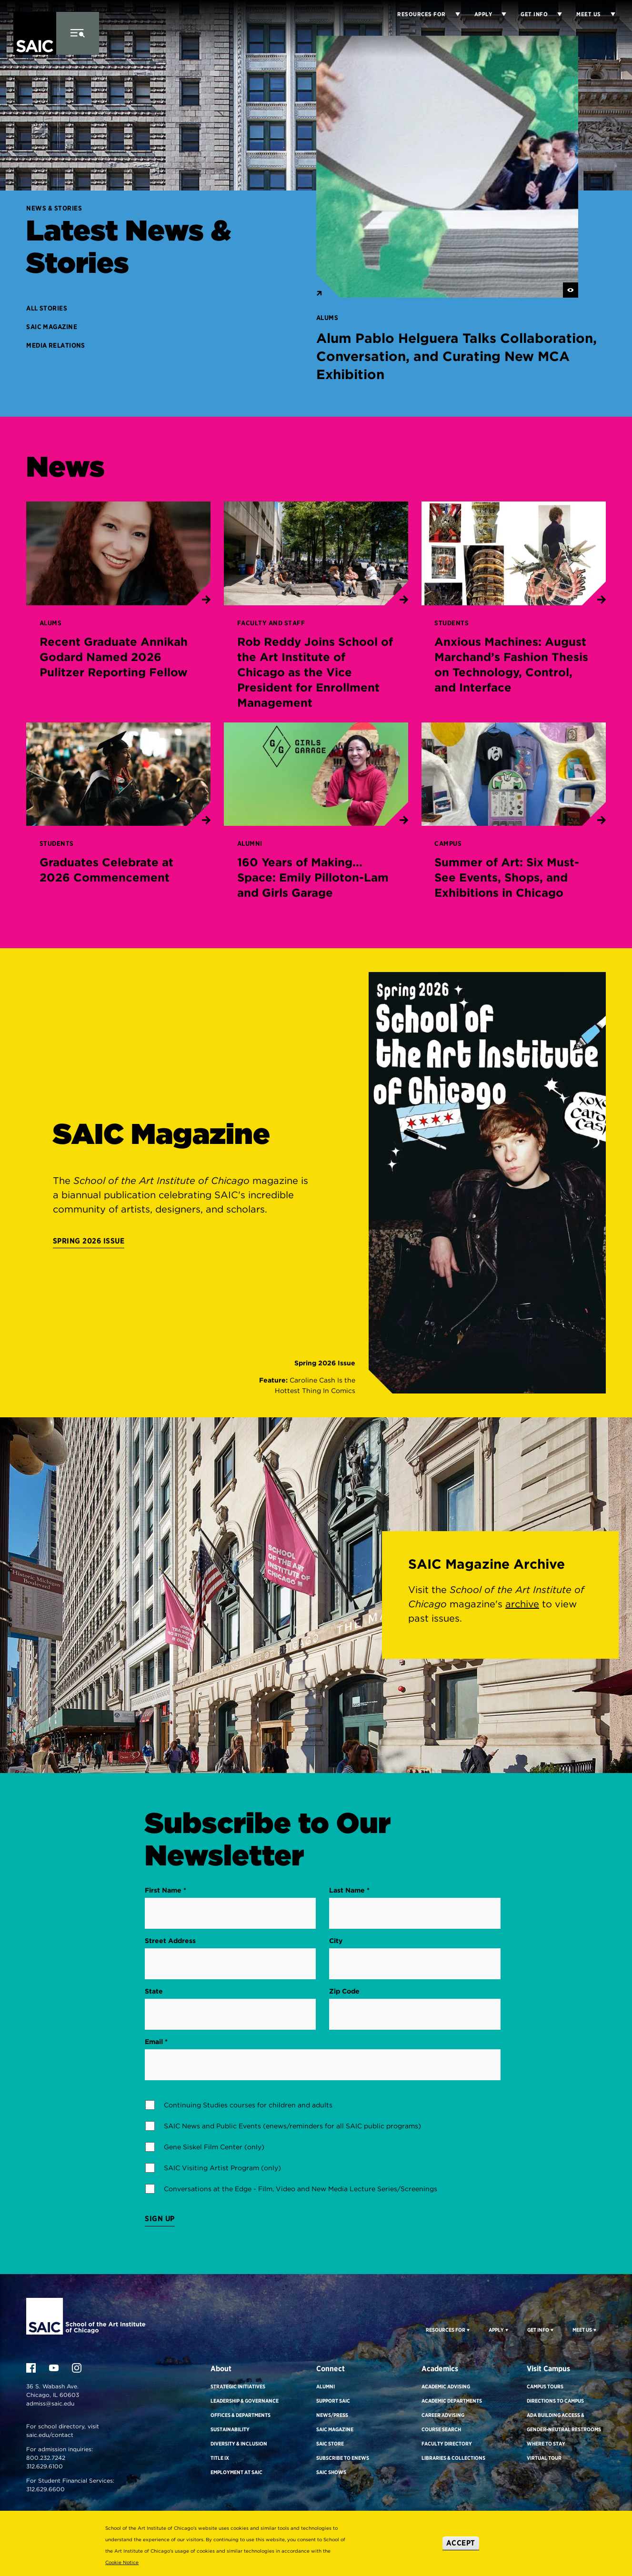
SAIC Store (330, 2443)
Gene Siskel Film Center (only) (214, 2147)
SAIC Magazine (51, 327)
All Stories (46, 308)
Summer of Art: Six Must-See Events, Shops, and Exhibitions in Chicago (506, 877)
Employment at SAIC (236, 2472)
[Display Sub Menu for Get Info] (555, 14)
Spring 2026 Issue (89, 1240)
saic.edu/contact (49, 2434)
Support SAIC (333, 2400)
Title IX (220, 2458)
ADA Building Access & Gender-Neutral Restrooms (564, 2422)
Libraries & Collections (453, 2458)
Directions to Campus (555, 2400)
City (335, 1941)
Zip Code (344, 1991)
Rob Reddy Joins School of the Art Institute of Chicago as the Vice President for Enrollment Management (315, 672)
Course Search (441, 2429)
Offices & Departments (241, 2415)
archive (522, 1604)
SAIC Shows (331, 2472)
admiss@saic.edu (50, 2403)
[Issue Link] (305, 1377)
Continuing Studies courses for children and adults (248, 2105)
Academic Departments (451, 2400)
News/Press (332, 2415)
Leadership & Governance (245, 2400)
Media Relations (55, 345)
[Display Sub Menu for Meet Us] (608, 14)
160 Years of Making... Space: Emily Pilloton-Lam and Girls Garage (313, 877)
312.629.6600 (45, 2489)
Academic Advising (445, 2386)
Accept (460, 2542)
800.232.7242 (45, 2457)
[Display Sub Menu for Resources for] (453, 14)
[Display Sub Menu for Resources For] (467, 2329)
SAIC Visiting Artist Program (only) (222, 2168)
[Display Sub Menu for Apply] (499, 14)
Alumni (325, 2386)
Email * (156, 2041)
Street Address (170, 1941)
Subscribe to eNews (342, 2458)
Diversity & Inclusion (239, 2443)
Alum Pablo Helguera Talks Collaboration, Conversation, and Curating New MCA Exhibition (456, 356)
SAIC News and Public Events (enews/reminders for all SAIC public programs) (292, 2126)
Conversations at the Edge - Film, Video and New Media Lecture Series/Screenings (300, 2189)
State (154, 1991)
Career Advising (442, 2415)
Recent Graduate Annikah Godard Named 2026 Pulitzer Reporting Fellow (114, 657)
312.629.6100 (44, 2466)
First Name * (165, 1890)
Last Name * (349, 1890)
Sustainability (230, 2429)
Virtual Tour (544, 2458)
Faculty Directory (446, 2443)
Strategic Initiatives (238, 2386)
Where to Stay (546, 2443)
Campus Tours (545, 2386)
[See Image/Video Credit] (570, 290)
